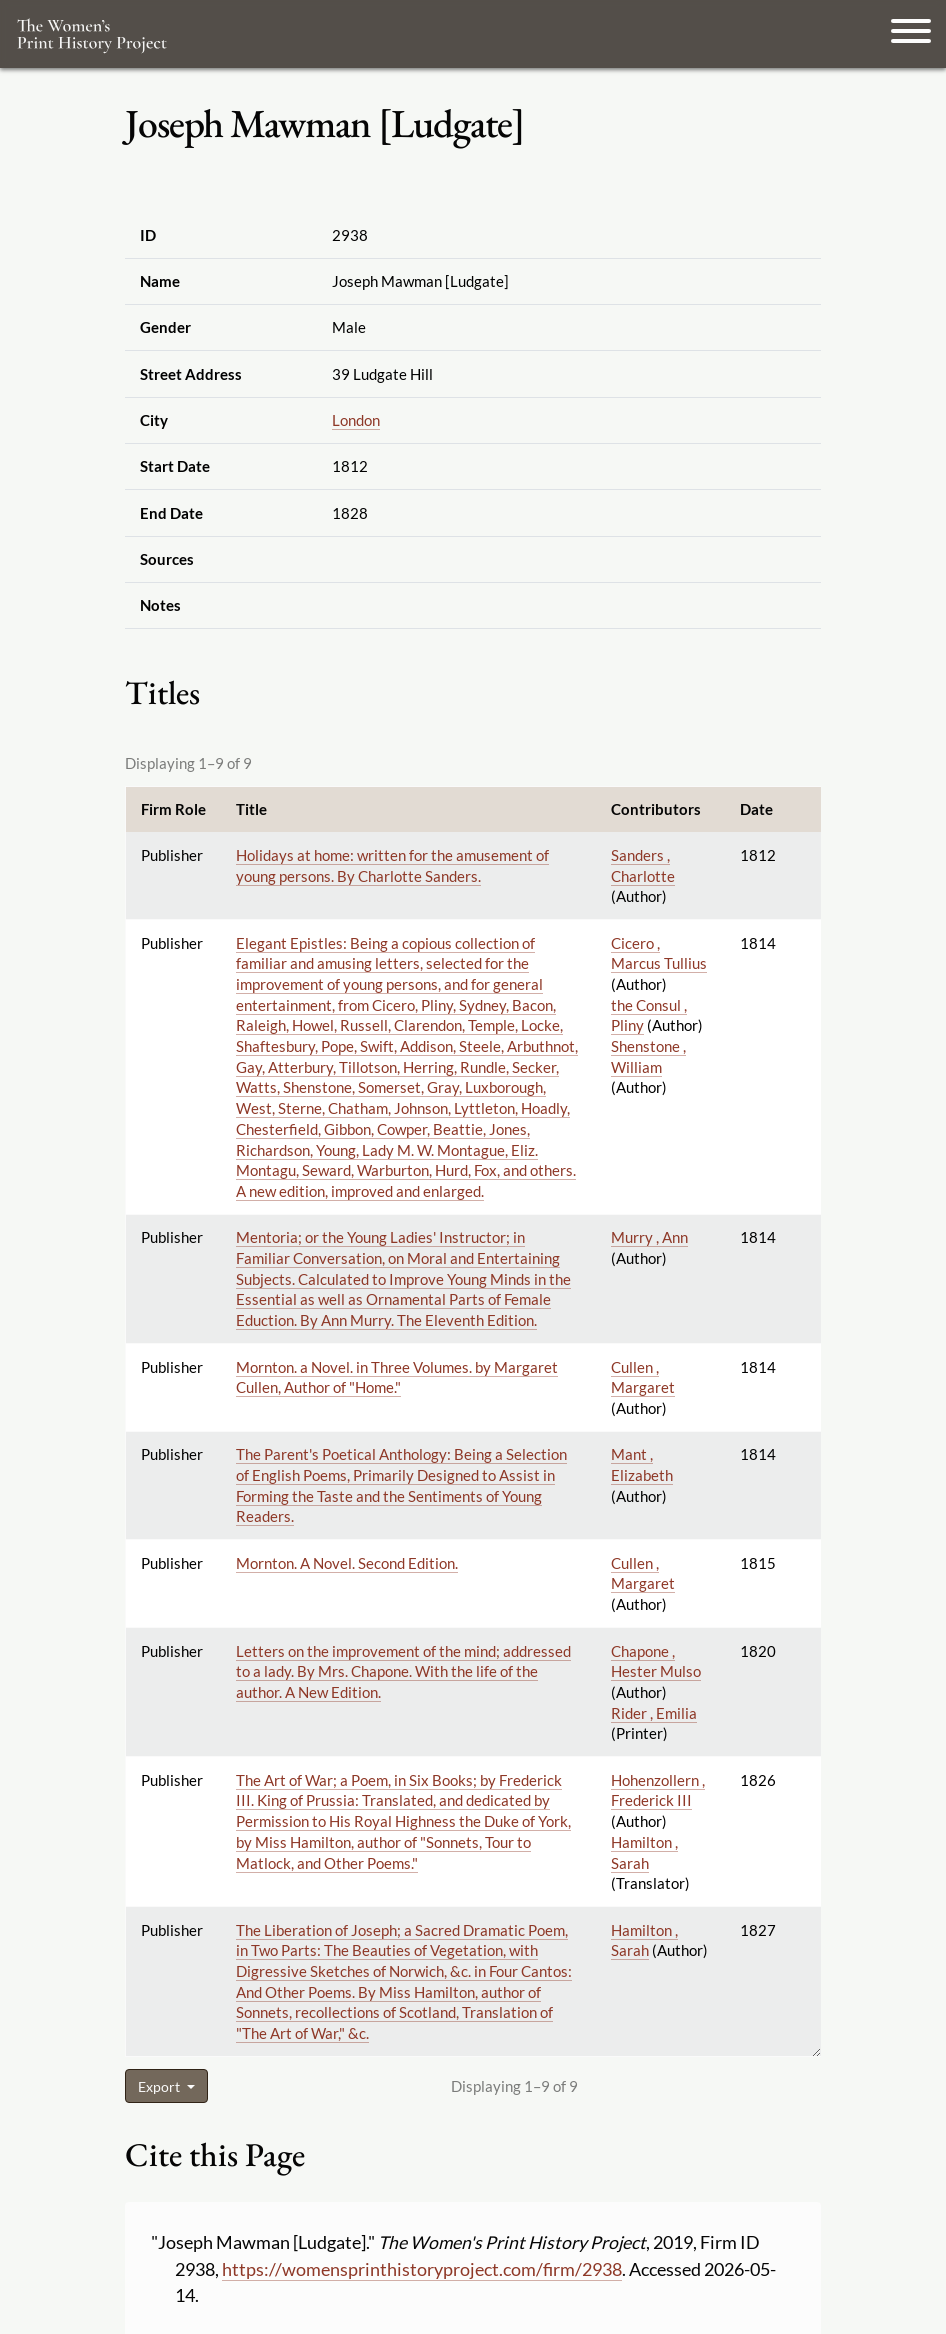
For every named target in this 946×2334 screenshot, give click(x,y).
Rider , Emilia (654, 1713)
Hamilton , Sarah (644, 1940)
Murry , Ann (649, 1237)
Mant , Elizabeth (642, 1464)
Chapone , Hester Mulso (656, 1661)
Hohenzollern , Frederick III (658, 1790)
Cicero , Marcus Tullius (659, 953)
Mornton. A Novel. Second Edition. (347, 1563)
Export (160, 2086)
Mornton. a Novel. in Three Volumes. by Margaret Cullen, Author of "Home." (397, 1377)
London (356, 420)
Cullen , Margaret (643, 1377)
